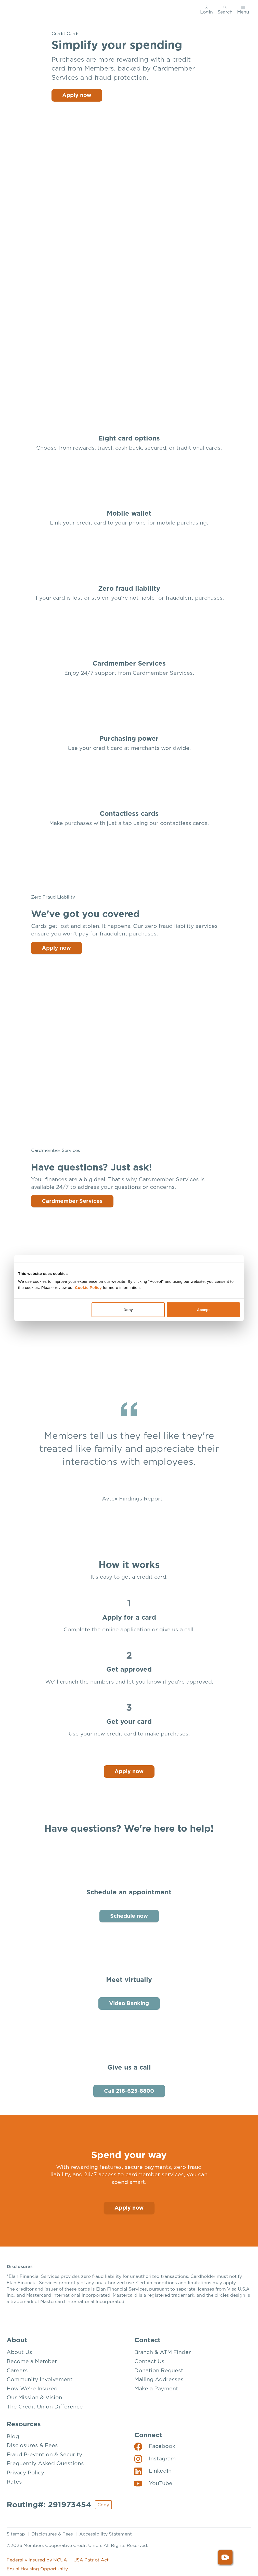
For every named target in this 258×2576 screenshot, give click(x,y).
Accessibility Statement (105, 2534)
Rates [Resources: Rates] (14, 2482)
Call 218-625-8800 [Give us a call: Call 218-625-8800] (129, 2091)
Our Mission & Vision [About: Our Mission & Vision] (34, 2397)
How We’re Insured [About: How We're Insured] (32, 2388)
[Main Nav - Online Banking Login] (206, 10)
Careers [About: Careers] (17, 2370)
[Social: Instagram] (154, 2458)
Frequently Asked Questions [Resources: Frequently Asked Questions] (45, 2463)
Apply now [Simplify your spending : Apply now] (76, 95)
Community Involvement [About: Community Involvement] (40, 2379)
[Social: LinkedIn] (152, 2471)
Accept (203, 1309)
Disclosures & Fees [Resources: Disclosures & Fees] (32, 2445)
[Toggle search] (225, 10)
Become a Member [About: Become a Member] (32, 2361)
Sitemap (16, 2534)
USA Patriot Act (91, 2560)
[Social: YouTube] (153, 2483)
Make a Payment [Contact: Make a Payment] (156, 2388)
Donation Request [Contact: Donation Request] (158, 2370)
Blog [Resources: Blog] (13, 2436)
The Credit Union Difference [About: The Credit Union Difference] (45, 2406)
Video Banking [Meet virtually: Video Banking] (129, 2003)
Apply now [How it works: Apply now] (129, 1771)
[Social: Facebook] (154, 2446)
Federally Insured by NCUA (37, 2560)
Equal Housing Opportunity (37, 2569)
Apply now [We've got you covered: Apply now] (56, 947)
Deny (128, 1309)
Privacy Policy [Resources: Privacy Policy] (25, 2472)
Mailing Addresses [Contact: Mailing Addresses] (159, 2379)
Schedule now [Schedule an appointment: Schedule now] (129, 1916)
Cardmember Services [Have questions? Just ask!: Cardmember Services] (72, 1201)
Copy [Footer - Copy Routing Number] (103, 2505)
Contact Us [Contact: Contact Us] (149, 2361)
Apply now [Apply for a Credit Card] (129, 2208)
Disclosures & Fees (52, 2534)
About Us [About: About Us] (19, 2352)
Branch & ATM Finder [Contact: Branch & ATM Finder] (162, 2352)
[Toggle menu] (243, 10)
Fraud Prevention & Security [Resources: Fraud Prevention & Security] (44, 2454)
